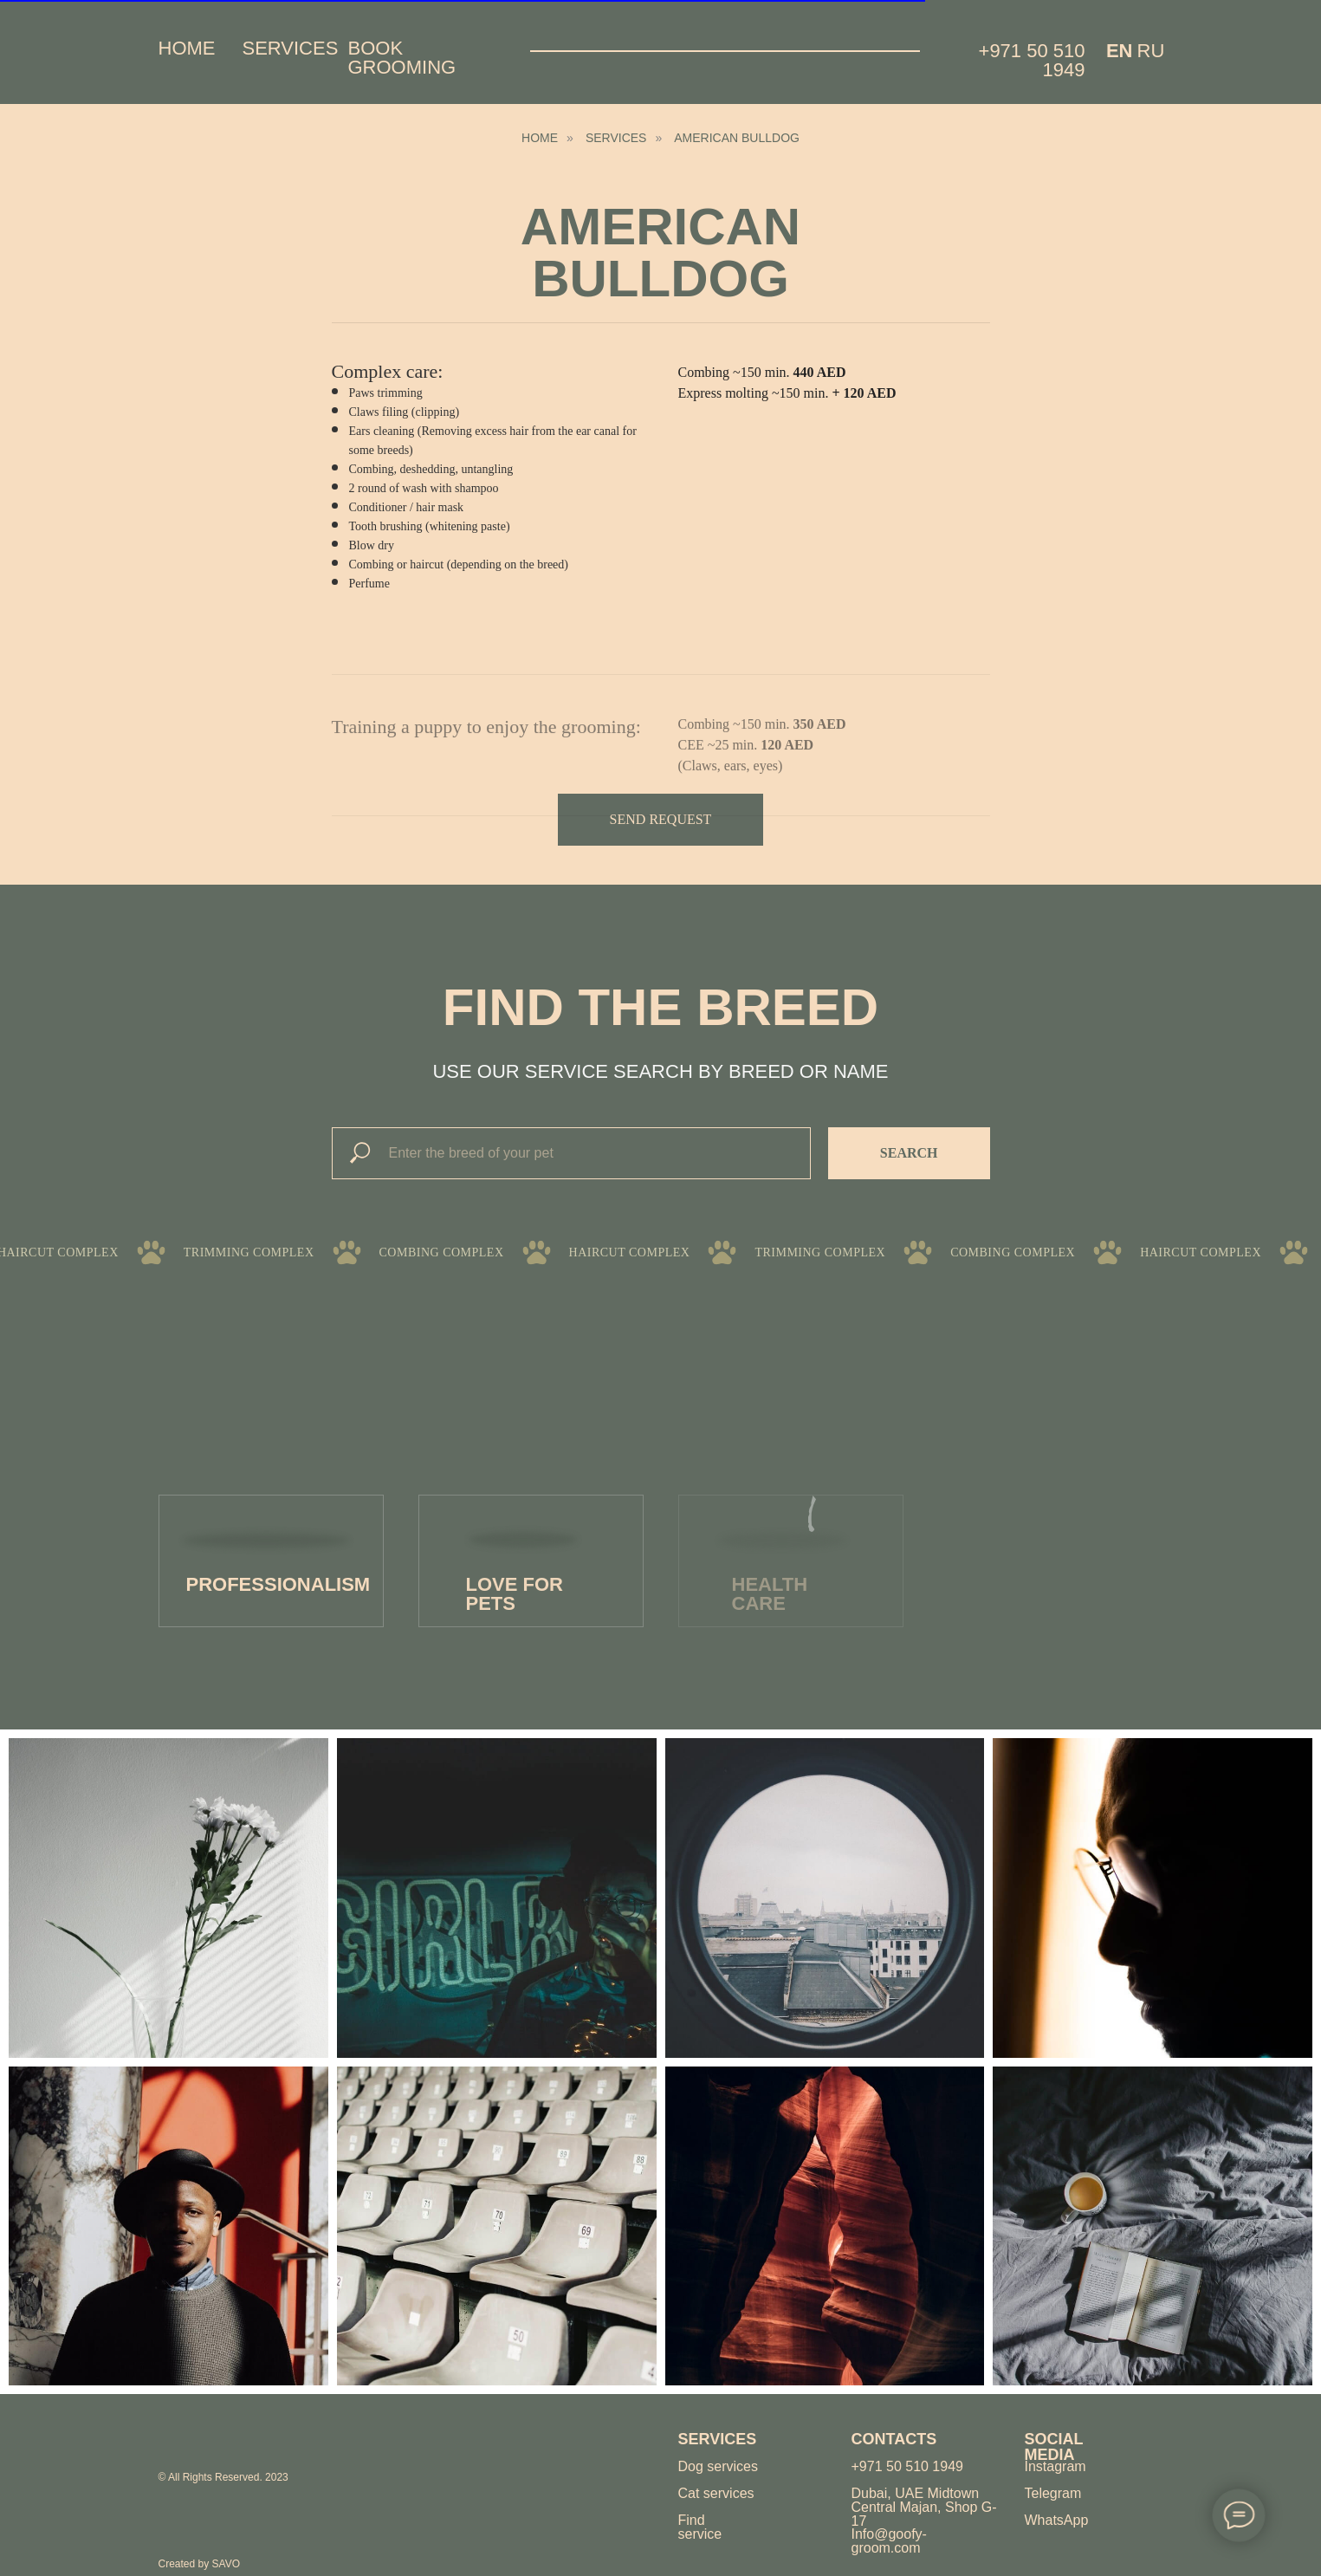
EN (1119, 51)
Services (291, 48)
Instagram (1055, 2466)
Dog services (718, 2466)
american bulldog (737, 138)
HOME (539, 138)
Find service (700, 2527)
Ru (1151, 51)
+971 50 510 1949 (1032, 60)
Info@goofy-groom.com (889, 2541)
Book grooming (402, 57)
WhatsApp (1057, 2520)
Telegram (1053, 2493)
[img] (220, 2439)
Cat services (716, 2493)
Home (187, 48)
